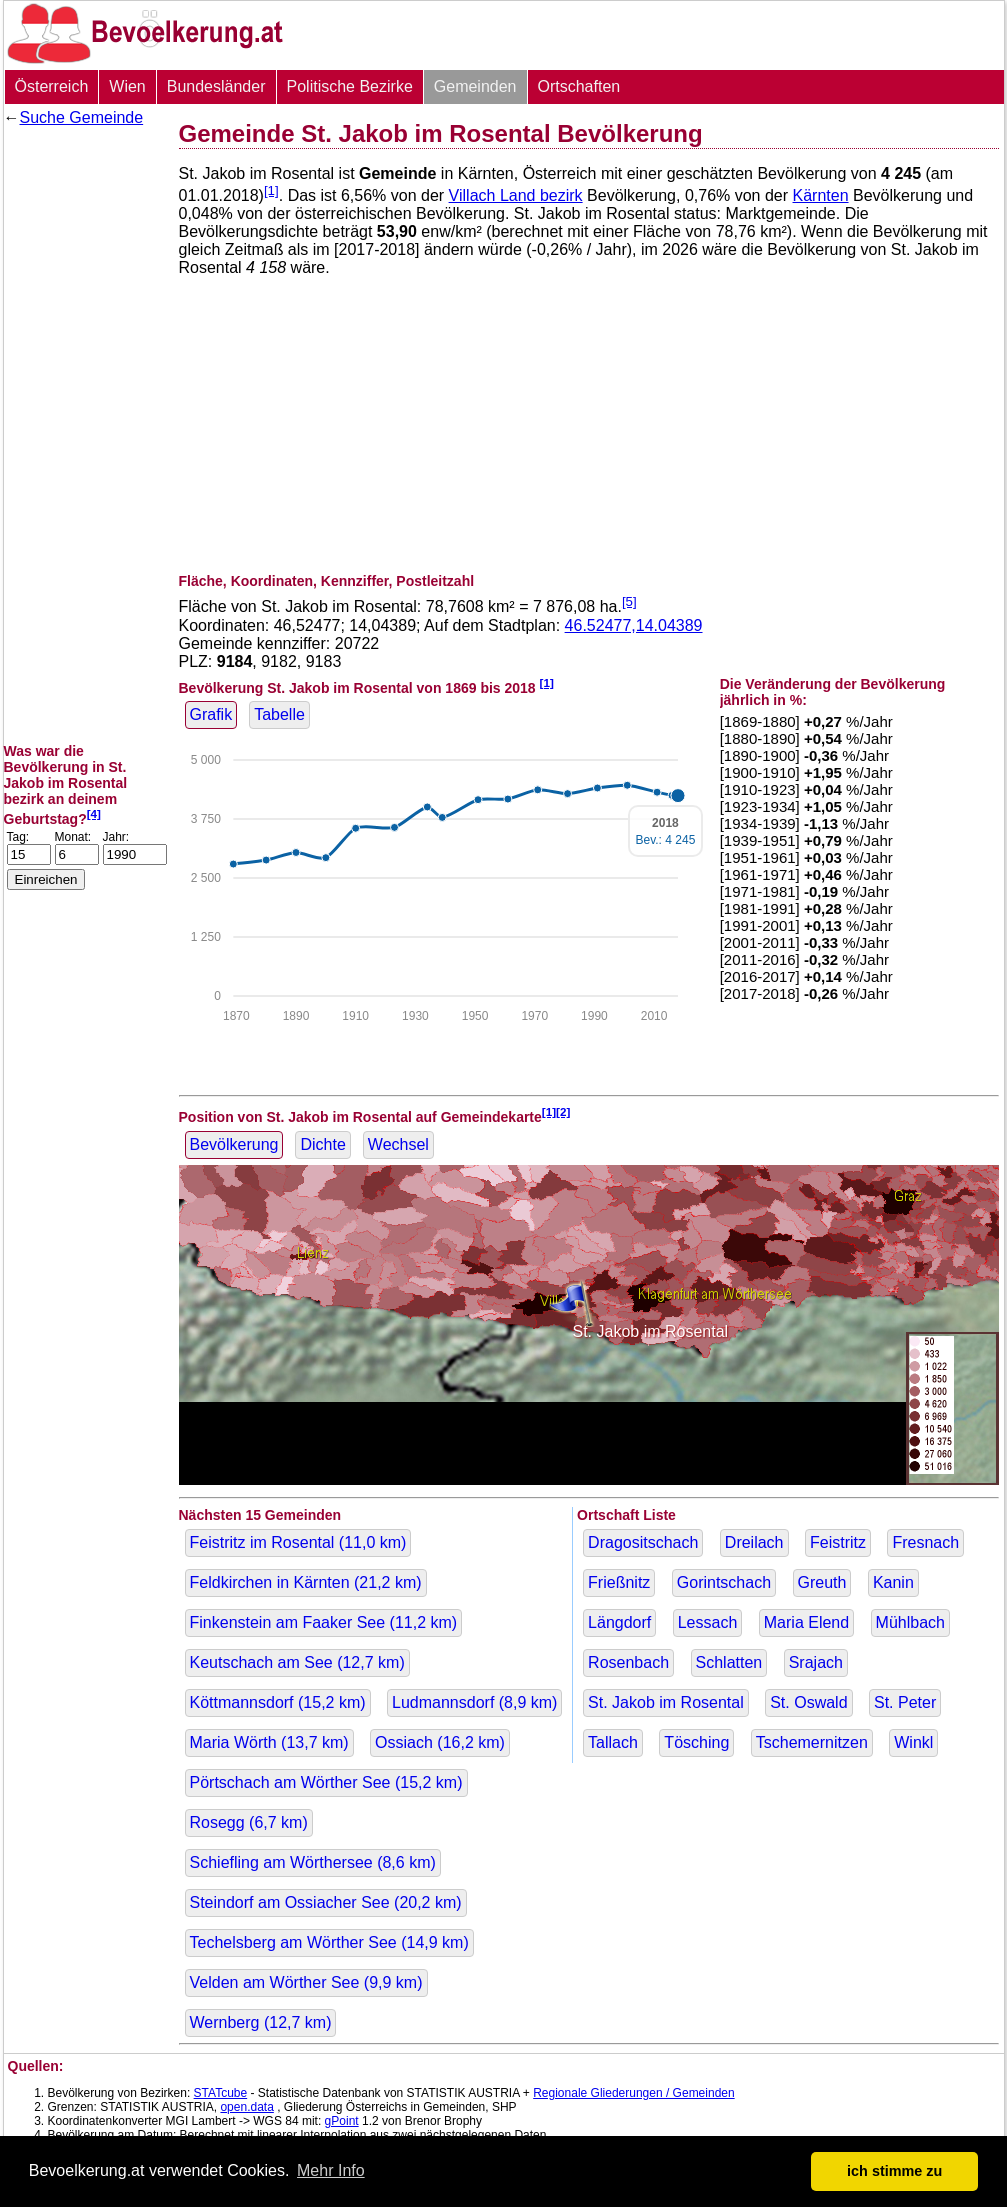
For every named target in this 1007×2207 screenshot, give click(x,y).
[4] (94, 813)
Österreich (52, 86)
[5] (629, 601)
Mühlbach (910, 1622)
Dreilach (754, 1542)
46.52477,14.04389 (634, 625)
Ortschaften (579, 86)
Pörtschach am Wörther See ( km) (326, 1782)
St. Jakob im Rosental (666, 1702)
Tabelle (279, 714)
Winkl (913, 1742)
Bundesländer (216, 86)
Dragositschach (643, 1542)
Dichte (322, 1144)
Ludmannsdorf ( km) (474, 1702)
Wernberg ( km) (261, 2022)
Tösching (696, 1742)
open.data (246, 2107)
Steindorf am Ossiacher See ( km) (326, 1902)
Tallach (613, 1742)
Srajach (816, 1662)
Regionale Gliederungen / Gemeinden (633, 2093)
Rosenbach (628, 1662)
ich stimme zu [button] (894, 2171)
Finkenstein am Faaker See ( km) (324, 1622)
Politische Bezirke (350, 86)
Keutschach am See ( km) (297, 1662)
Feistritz (838, 1542)
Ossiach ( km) (440, 1742)
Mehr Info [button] (331, 2170)
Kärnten (821, 195)
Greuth (822, 1582)
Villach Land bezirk (516, 195)
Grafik (211, 714)
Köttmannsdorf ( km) (278, 1702)
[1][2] (556, 1111)
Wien (127, 86)
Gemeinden (475, 86)
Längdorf (619, 1622)
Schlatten (729, 1662)
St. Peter (905, 1702)
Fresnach (925, 1542)
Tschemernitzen (812, 1742)
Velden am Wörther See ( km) (306, 1982)
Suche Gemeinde (82, 117)
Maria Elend (806, 1622)
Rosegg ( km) (249, 1822)
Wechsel (398, 1144)
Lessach (708, 1622)
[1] (271, 190)
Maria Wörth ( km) (269, 1742)
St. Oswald (808, 1702)
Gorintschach (724, 1582)
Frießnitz (619, 1582)
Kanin (893, 1582)
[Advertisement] (84, 435)
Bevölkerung (234, 1144)
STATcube (221, 2093)
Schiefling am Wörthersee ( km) (313, 1862)
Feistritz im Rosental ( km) (298, 1542)
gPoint (342, 2121)
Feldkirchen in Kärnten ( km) (306, 1582)
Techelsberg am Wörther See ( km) (329, 1942)
